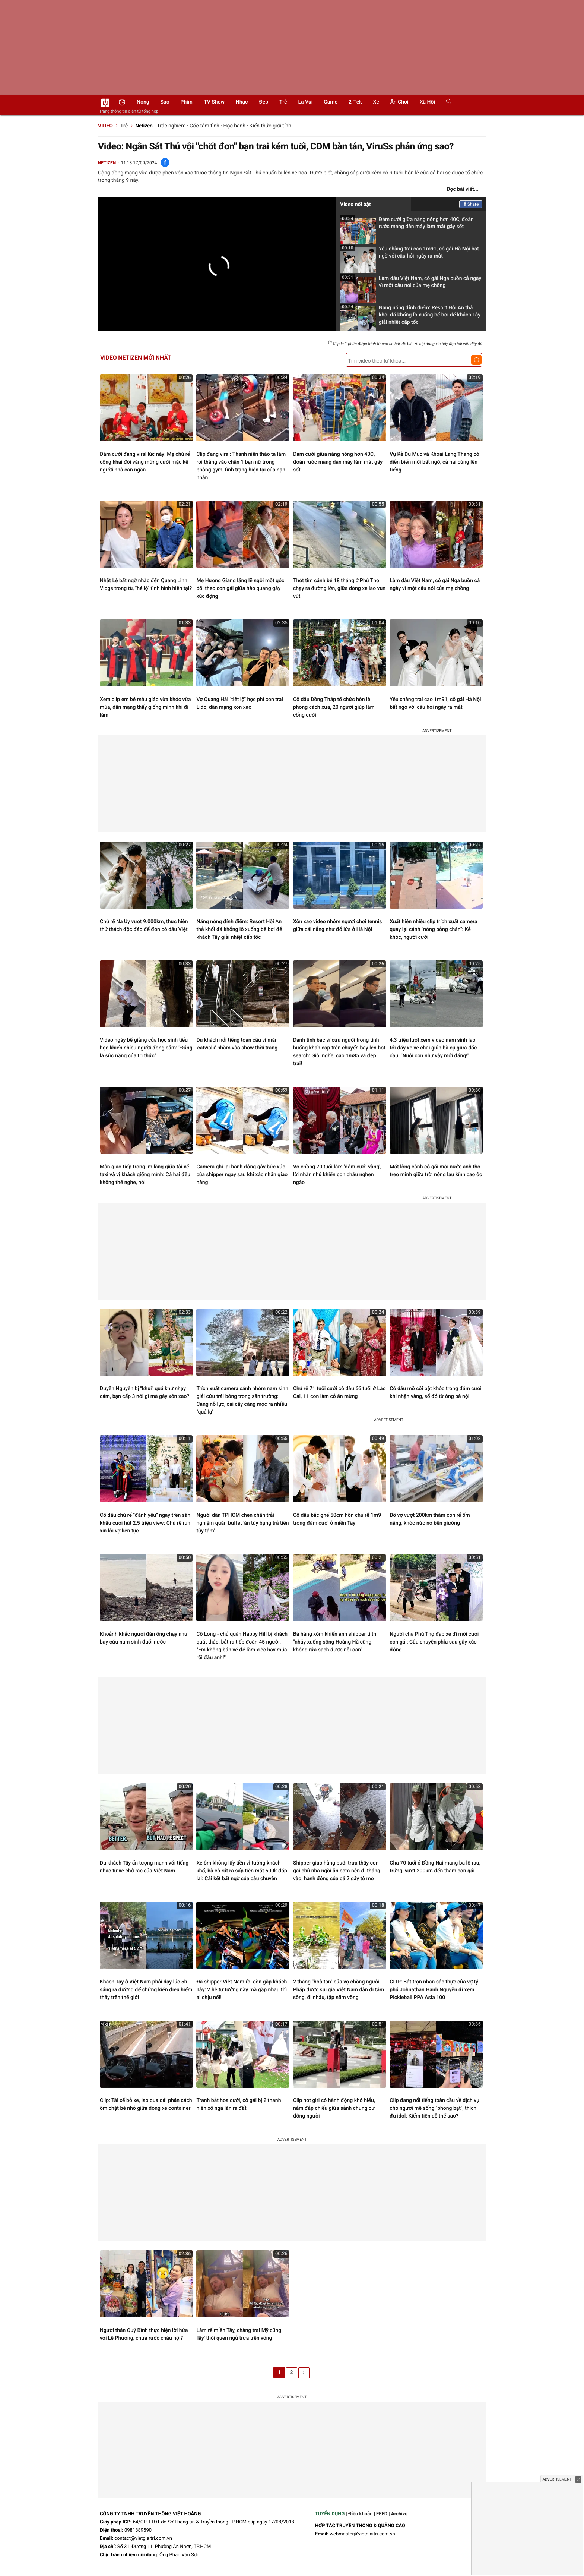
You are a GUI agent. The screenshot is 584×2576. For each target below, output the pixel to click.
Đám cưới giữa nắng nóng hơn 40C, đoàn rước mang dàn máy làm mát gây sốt (407, 225)
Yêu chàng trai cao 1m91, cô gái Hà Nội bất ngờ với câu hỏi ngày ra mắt (409, 255)
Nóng (143, 102)
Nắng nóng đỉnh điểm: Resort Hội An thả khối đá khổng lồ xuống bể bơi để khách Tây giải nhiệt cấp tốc (410, 317)
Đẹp (263, 102)
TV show (214, 102)
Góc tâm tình (204, 126)
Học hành (234, 126)
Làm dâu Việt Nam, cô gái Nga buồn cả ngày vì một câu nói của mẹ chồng (410, 284)
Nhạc (242, 102)
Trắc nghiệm (171, 126)
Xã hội (427, 102)
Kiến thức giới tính (270, 126)
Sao (165, 102)
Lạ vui (305, 102)
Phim (187, 102)
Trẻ (283, 102)
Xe (376, 102)
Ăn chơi (399, 102)
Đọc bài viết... (463, 189)
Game (330, 102)
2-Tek (355, 102)
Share (471, 204)
